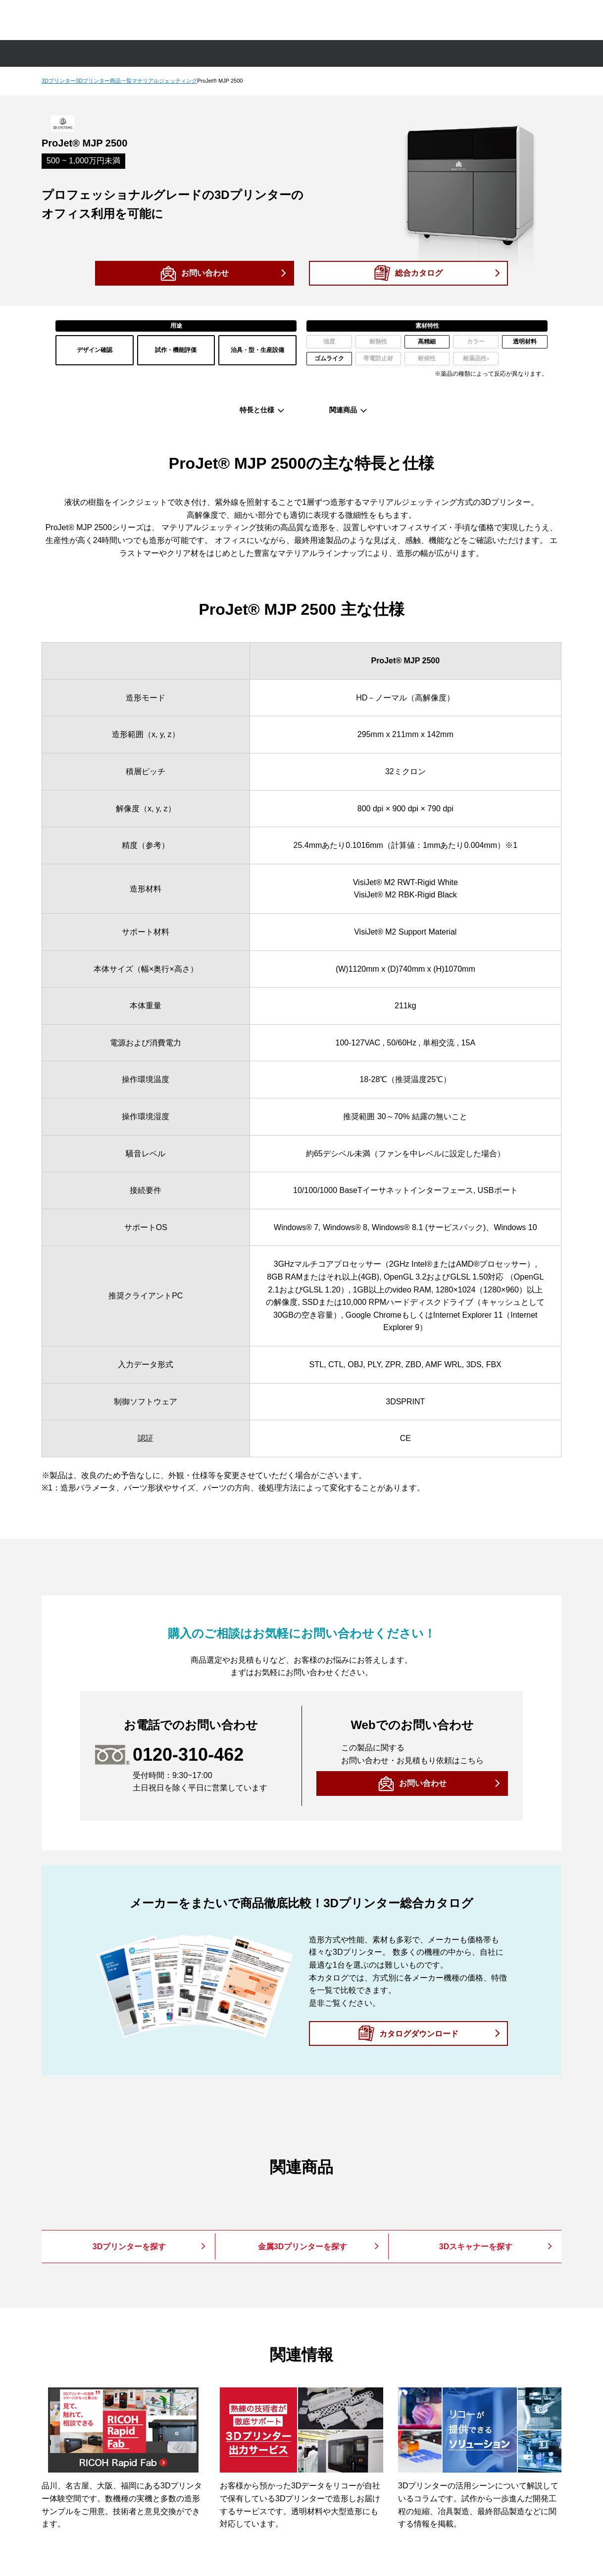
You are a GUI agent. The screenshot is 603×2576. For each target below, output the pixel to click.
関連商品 (343, 410)
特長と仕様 (257, 410)
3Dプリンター (59, 81)
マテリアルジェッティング (164, 81)
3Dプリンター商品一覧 (104, 81)
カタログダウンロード (418, 2033)
